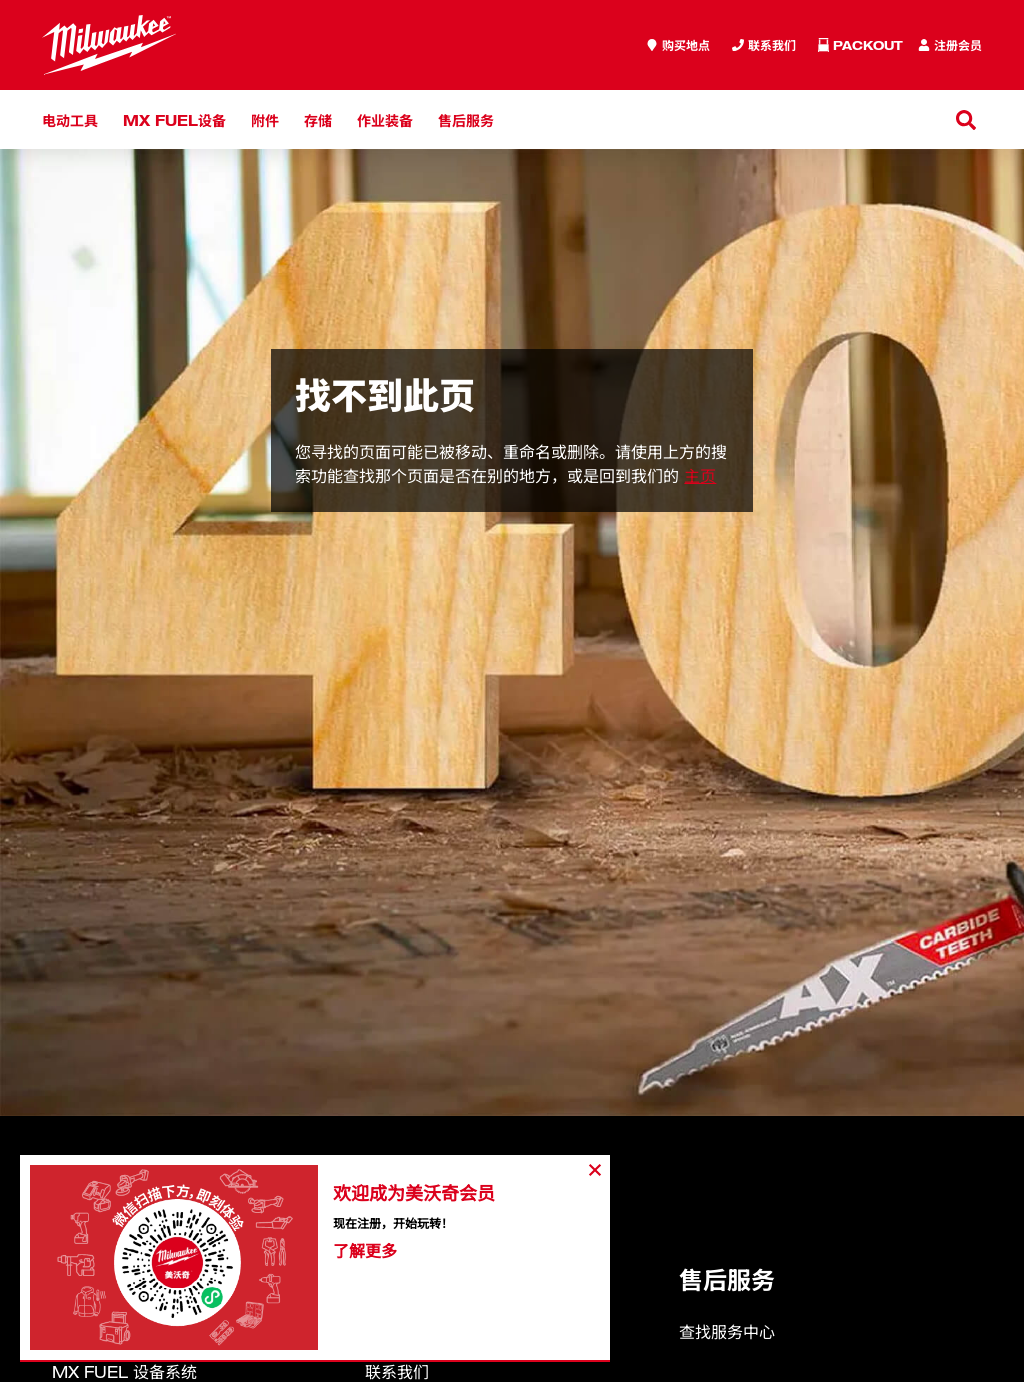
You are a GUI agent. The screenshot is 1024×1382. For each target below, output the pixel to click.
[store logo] (109, 45)
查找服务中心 (727, 1332)
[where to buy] (678, 45)
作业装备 (385, 119)
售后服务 (466, 119)
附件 (265, 119)
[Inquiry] (764, 45)
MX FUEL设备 (174, 119)
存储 (318, 119)
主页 (700, 476)
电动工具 (70, 119)
